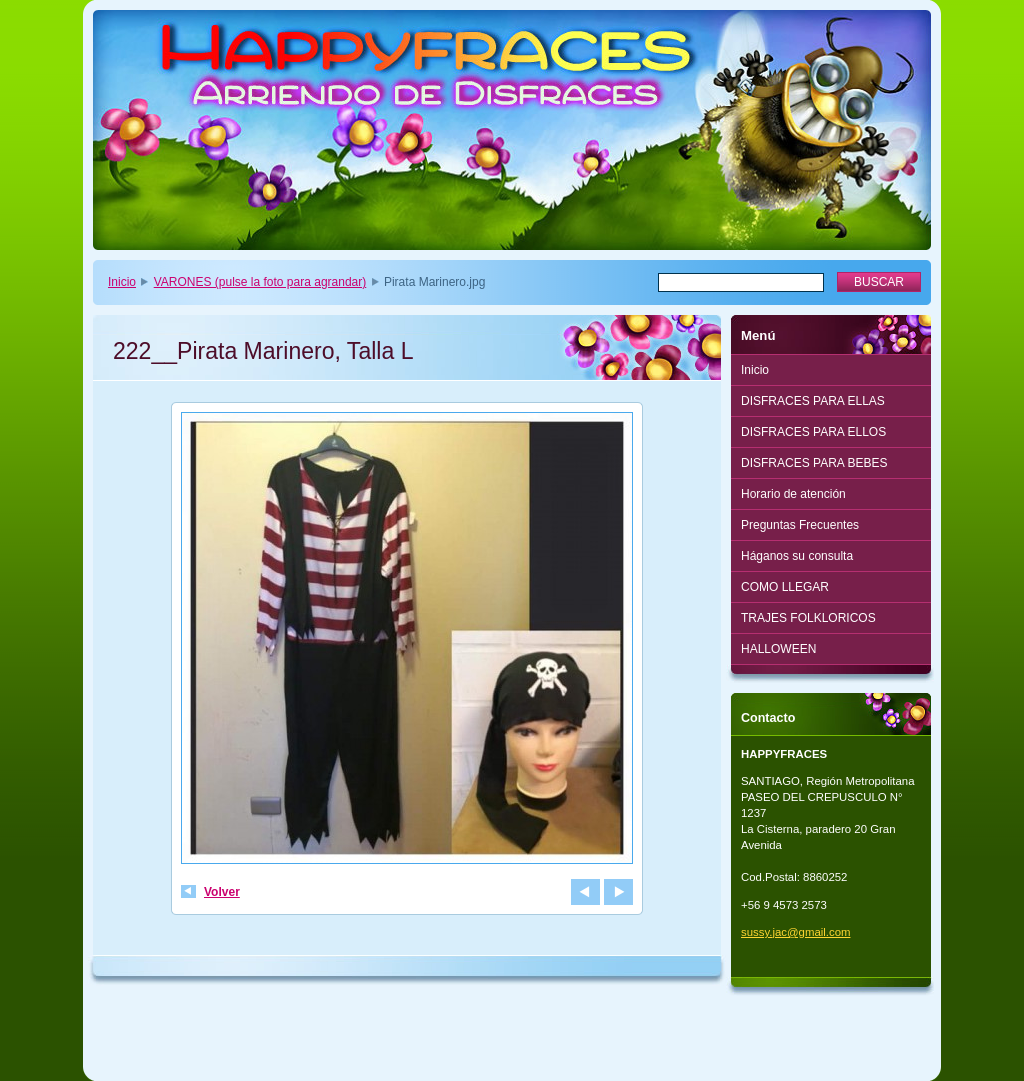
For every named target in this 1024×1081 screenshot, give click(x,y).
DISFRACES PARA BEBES (814, 463)
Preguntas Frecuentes (800, 525)
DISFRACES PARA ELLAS (813, 401)
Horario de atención (793, 494)
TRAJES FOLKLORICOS (808, 618)
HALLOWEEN (778, 649)
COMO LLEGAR (785, 587)
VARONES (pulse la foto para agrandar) (260, 282)
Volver (222, 892)
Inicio (122, 282)
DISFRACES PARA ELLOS (813, 432)
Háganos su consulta (797, 556)
